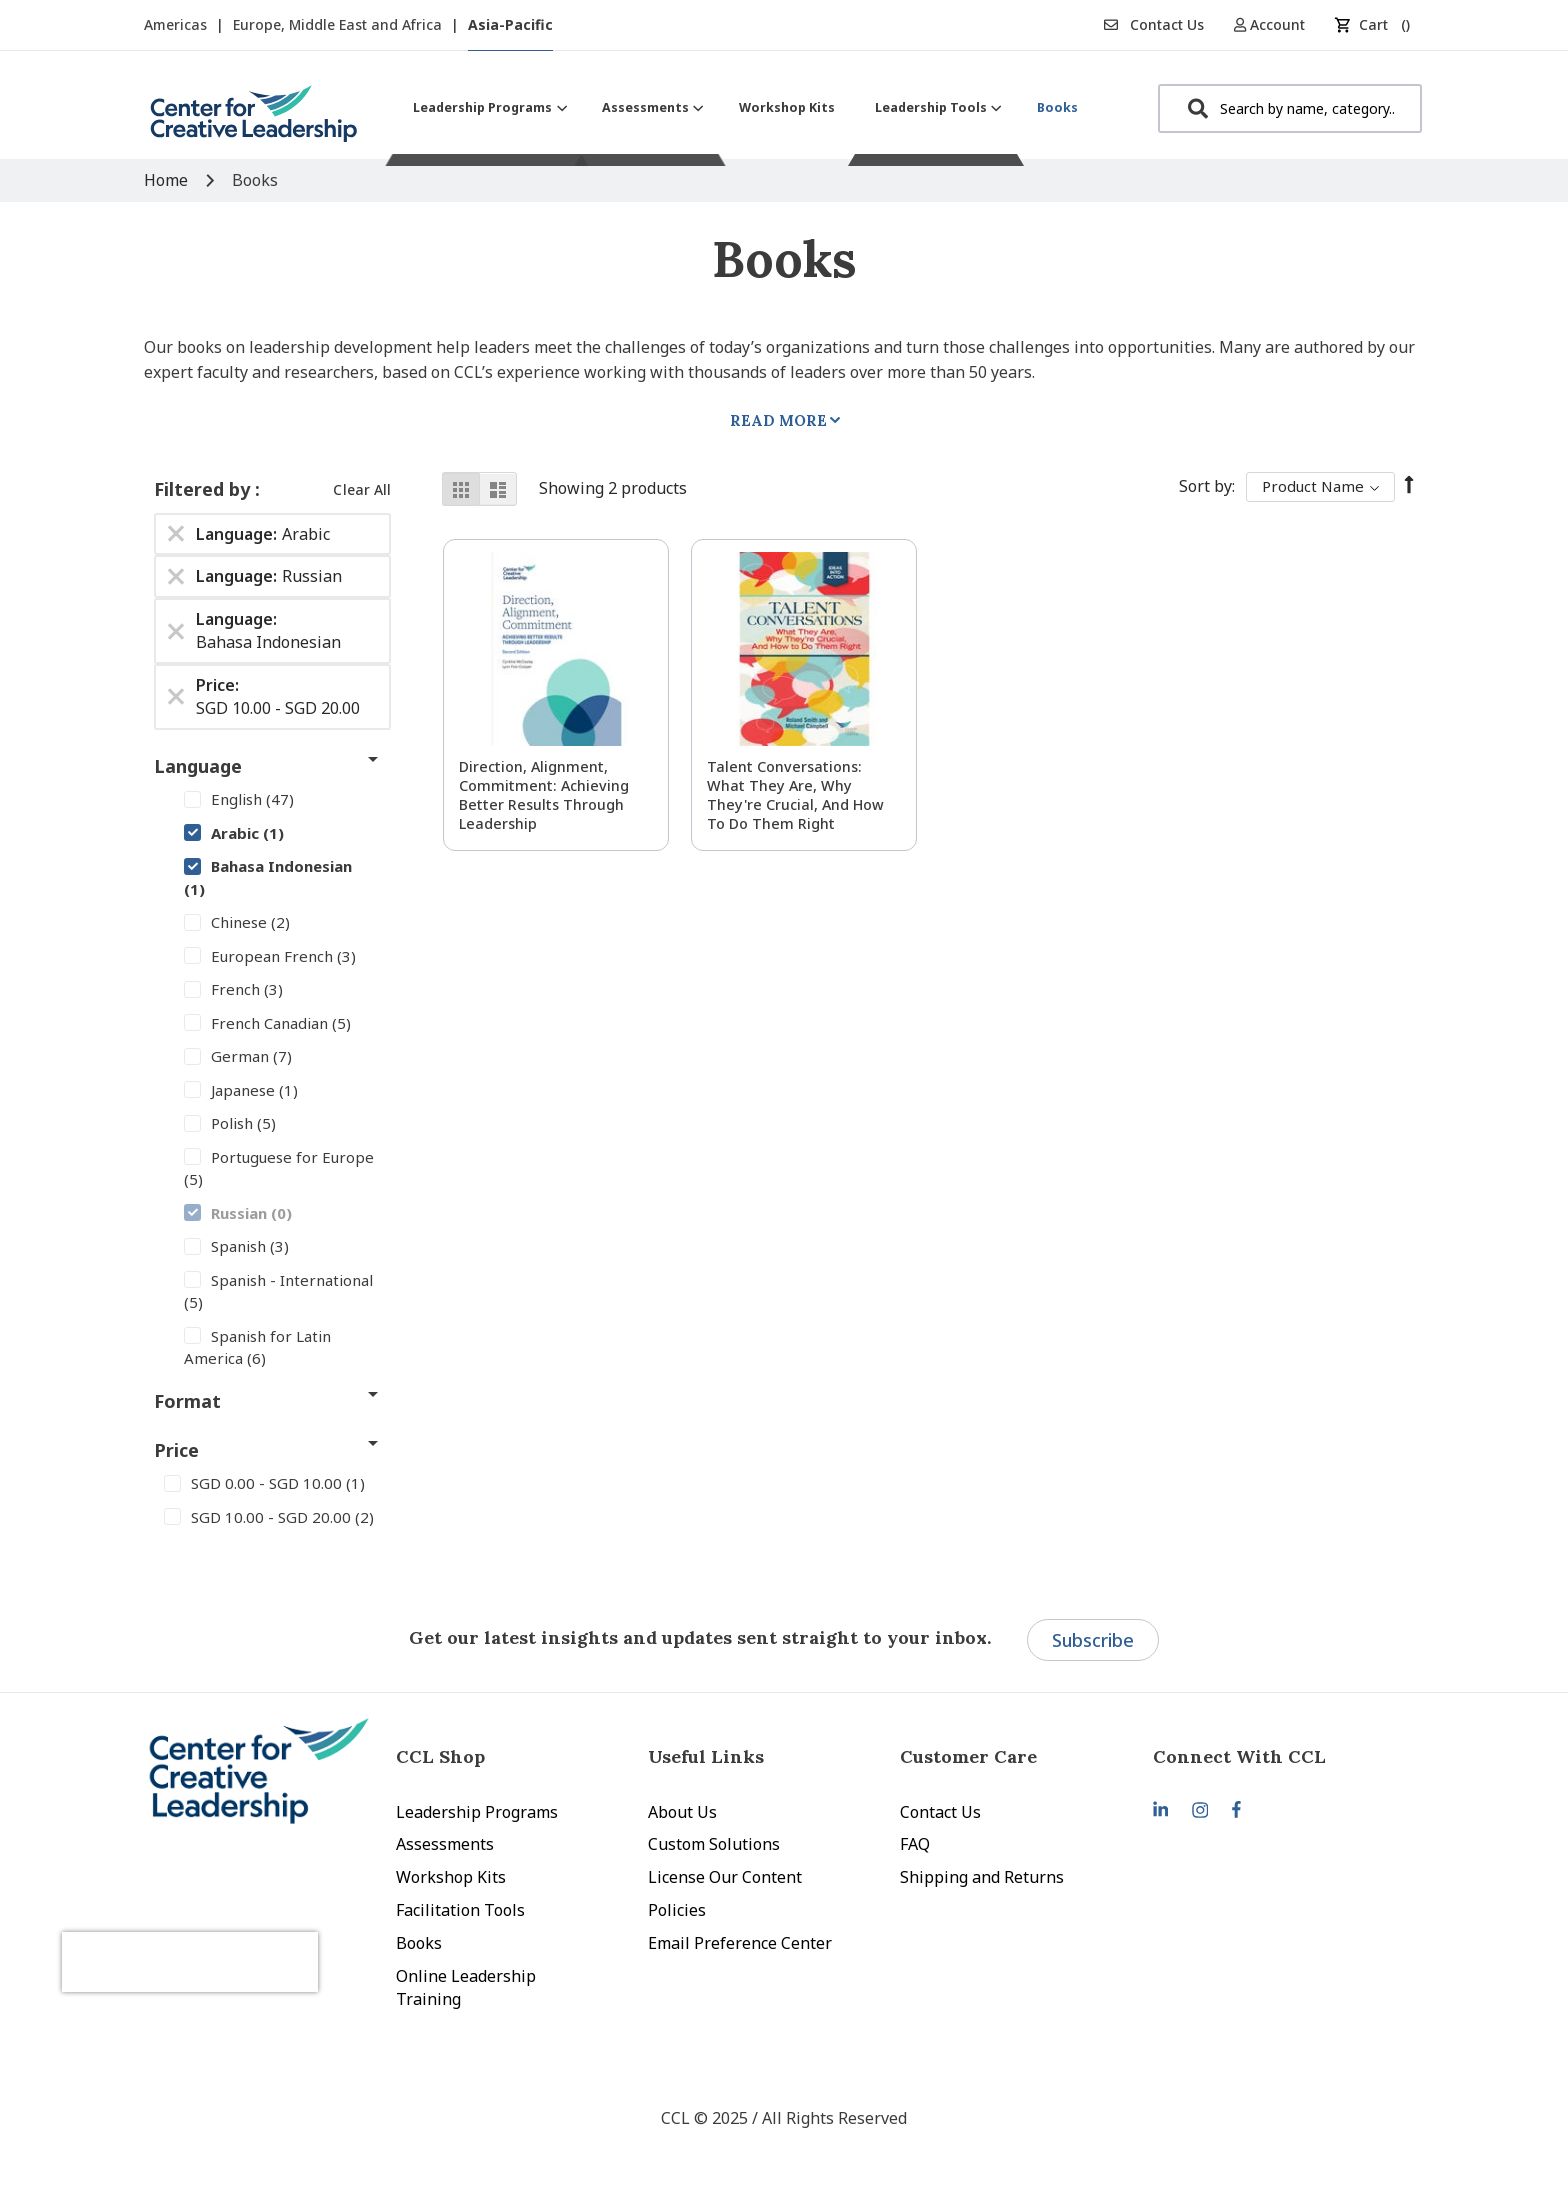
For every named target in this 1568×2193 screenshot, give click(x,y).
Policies (677, 1910)
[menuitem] (487, 107)
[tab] (1279, 1756)
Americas (177, 24)
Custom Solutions (714, 1844)
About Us (682, 1812)
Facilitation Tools (460, 1910)
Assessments (445, 1844)
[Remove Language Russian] (176, 577)
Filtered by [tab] (204, 489)
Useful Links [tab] (706, 1756)
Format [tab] (187, 1401)
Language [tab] (198, 766)
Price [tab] (176, 1450)
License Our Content (725, 1877)
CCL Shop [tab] (440, 1756)
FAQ (915, 1844)
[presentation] (252, 1929)
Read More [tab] (778, 420)
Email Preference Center (740, 1943)
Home (168, 180)
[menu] (745, 107)
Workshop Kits (451, 1877)
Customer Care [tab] (968, 1756)
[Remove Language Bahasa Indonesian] (176, 631)
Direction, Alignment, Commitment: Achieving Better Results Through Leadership (544, 795)
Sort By (1205, 486)
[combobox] (1290, 108)
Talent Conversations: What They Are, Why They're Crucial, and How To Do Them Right (795, 795)
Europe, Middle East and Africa (339, 24)
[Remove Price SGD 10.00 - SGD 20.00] (176, 697)
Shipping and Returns (982, 1877)
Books (419, 1943)
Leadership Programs (477, 1812)
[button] (1276, 24)
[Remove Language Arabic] (176, 534)
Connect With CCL (1239, 1756)
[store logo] (254, 121)
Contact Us (1154, 24)
